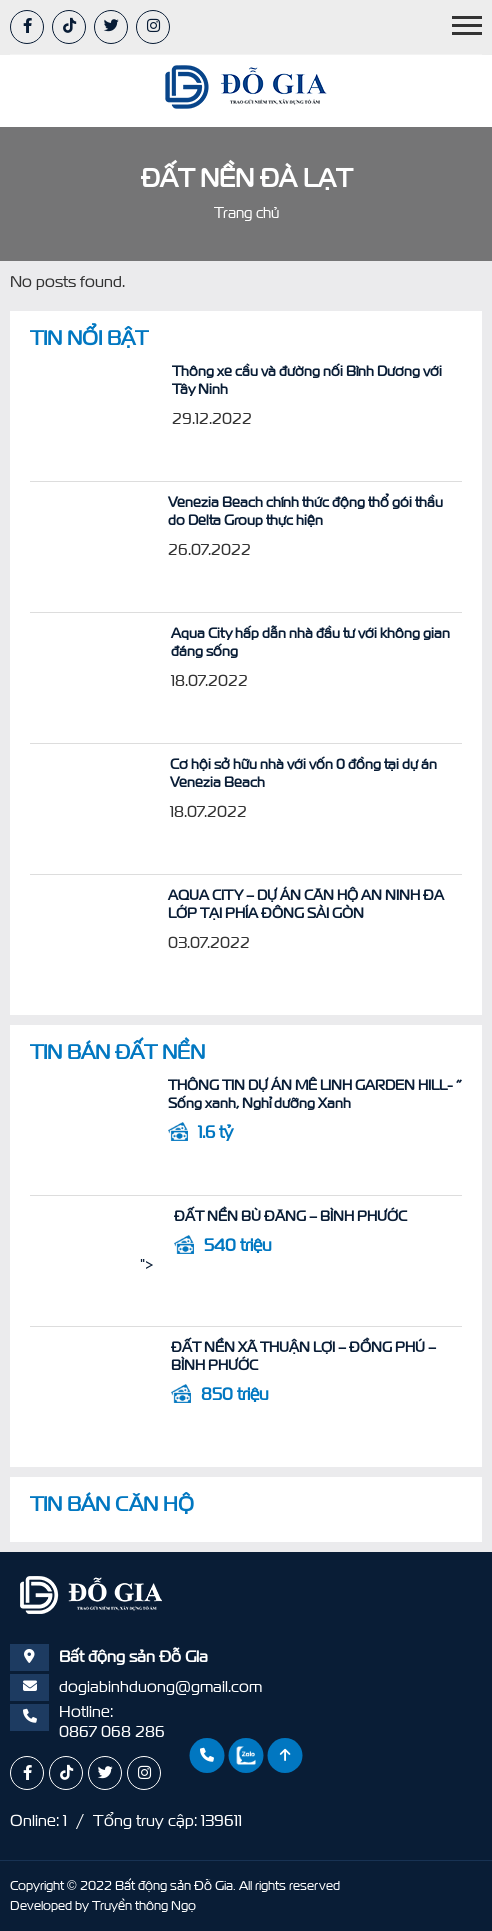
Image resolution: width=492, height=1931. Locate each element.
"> (37, 414)
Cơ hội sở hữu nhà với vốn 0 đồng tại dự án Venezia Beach (246, 764)
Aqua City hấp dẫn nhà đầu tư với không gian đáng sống (238, 633)
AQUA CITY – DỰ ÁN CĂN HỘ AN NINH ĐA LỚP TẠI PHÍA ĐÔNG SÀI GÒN (248, 904)
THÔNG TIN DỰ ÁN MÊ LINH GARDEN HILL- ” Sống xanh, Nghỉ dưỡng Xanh (248, 1094)
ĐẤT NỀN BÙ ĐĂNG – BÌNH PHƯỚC (180, 1216)
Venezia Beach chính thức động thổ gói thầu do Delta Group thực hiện (250, 511)
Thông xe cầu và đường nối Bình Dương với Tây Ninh (228, 371)
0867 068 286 (112, 1731)
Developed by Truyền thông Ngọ (103, 1905)
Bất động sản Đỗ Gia (174, 1885)
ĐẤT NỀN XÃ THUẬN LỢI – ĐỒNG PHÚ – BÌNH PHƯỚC (241, 1347)
